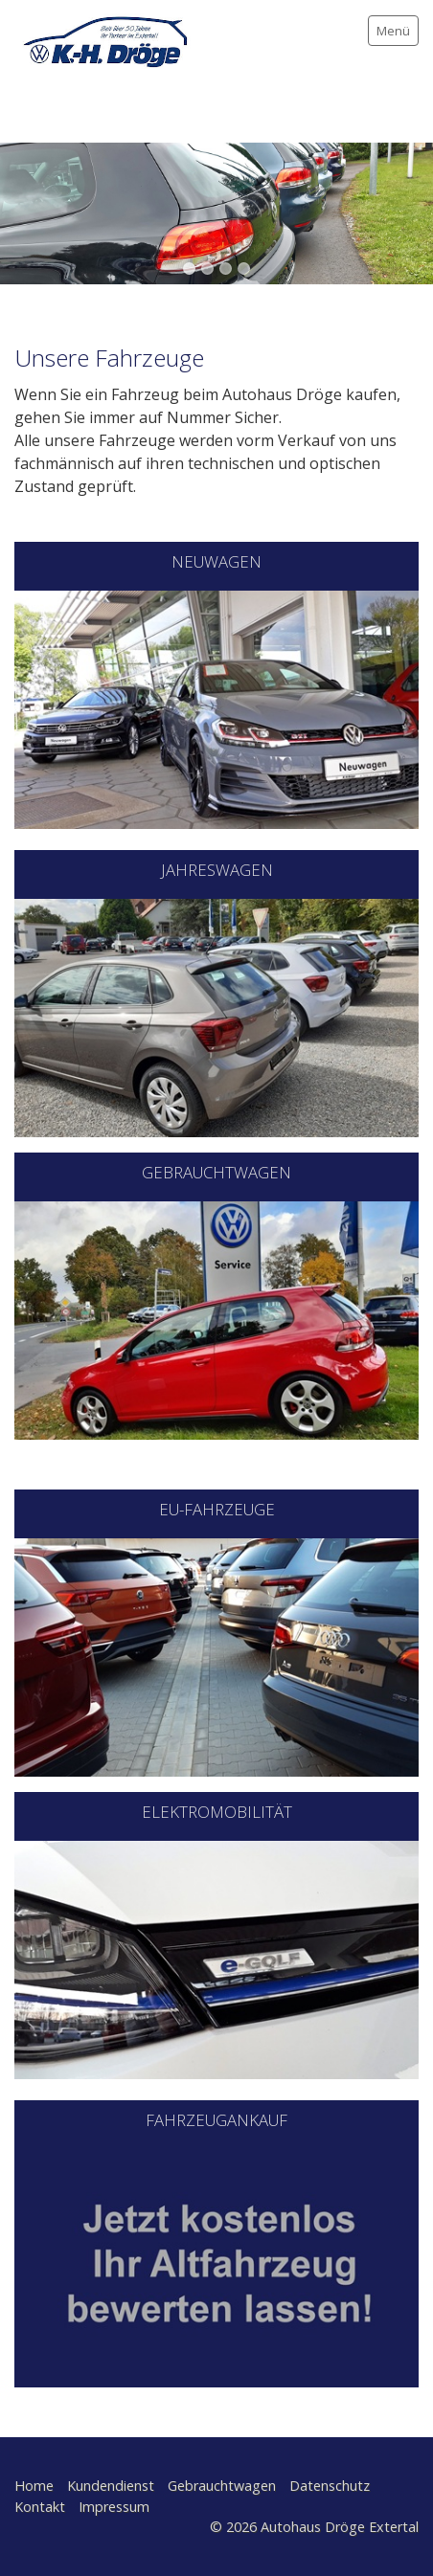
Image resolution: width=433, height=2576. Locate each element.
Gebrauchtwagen (222, 2485)
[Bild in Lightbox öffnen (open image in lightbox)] (216, 1018)
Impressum (114, 2507)
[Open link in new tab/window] (216, 710)
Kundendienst (110, 2485)
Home (34, 2485)
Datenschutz (329, 2485)
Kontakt (39, 2507)
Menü (393, 30)
